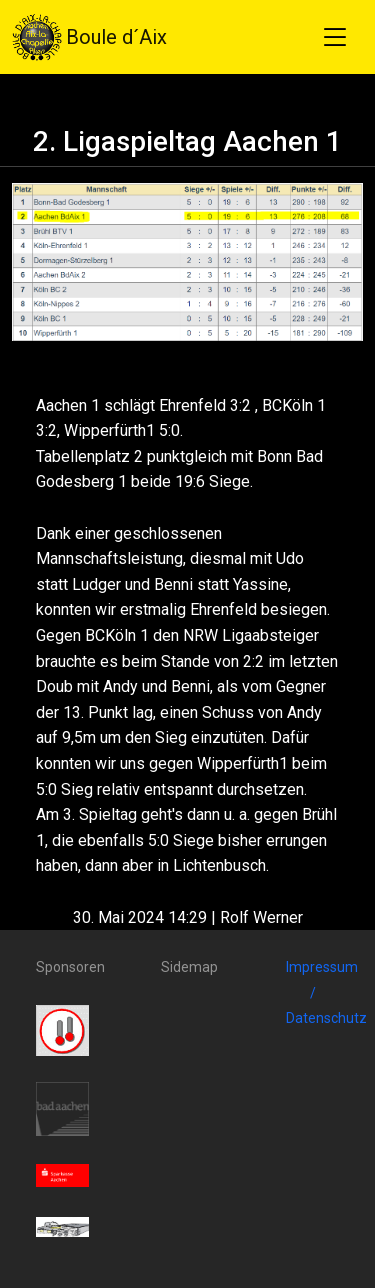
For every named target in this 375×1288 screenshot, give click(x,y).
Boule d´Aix (89, 37)
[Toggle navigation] (335, 37)
